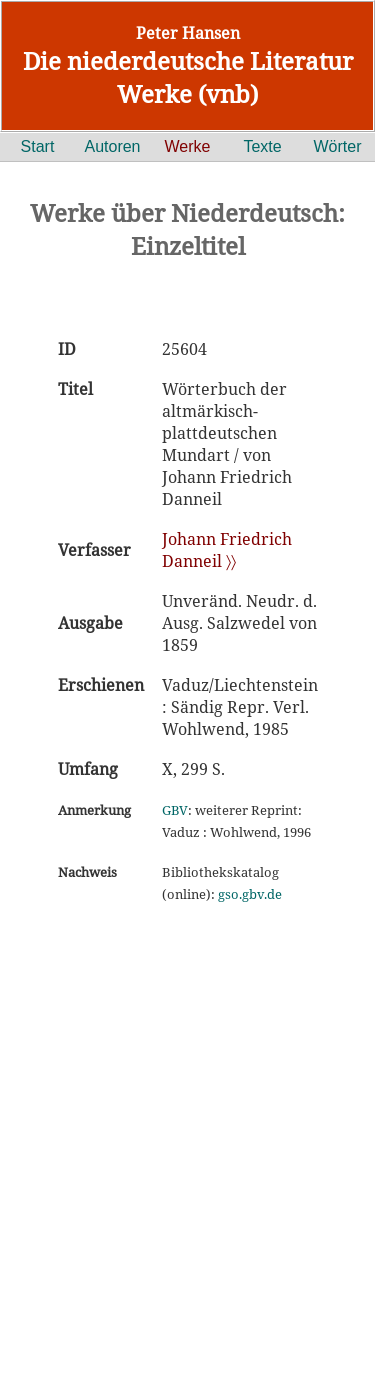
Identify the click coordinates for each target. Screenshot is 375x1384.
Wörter (338, 146)
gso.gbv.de (250, 894)
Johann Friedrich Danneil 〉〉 (227, 550)
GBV (175, 810)
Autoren (112, 146)
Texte (262, 146)
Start (38, 146)
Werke (188, 146)
